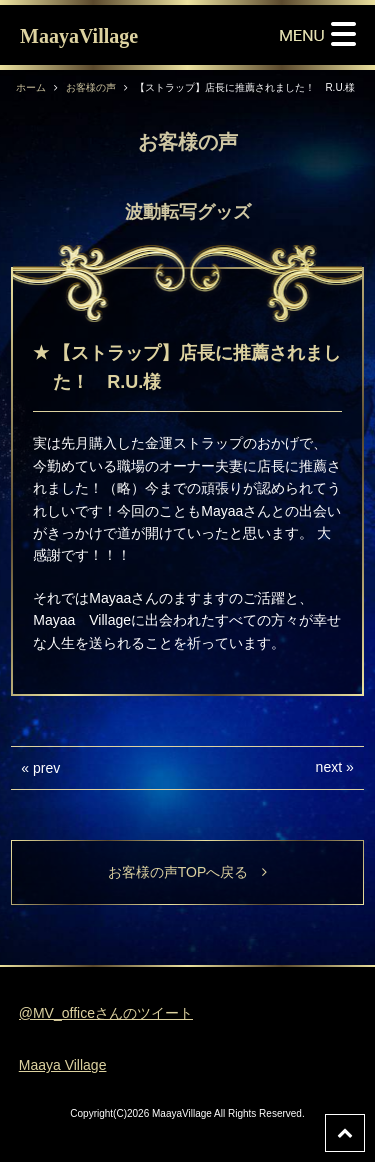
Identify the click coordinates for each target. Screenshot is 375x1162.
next (329, 767)
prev (46, 768)
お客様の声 (91, 87)
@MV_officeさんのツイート (106, 1013)
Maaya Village (63, 1065)
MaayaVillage (79, 36)
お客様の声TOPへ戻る (188, 872)
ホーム (31, 87)
